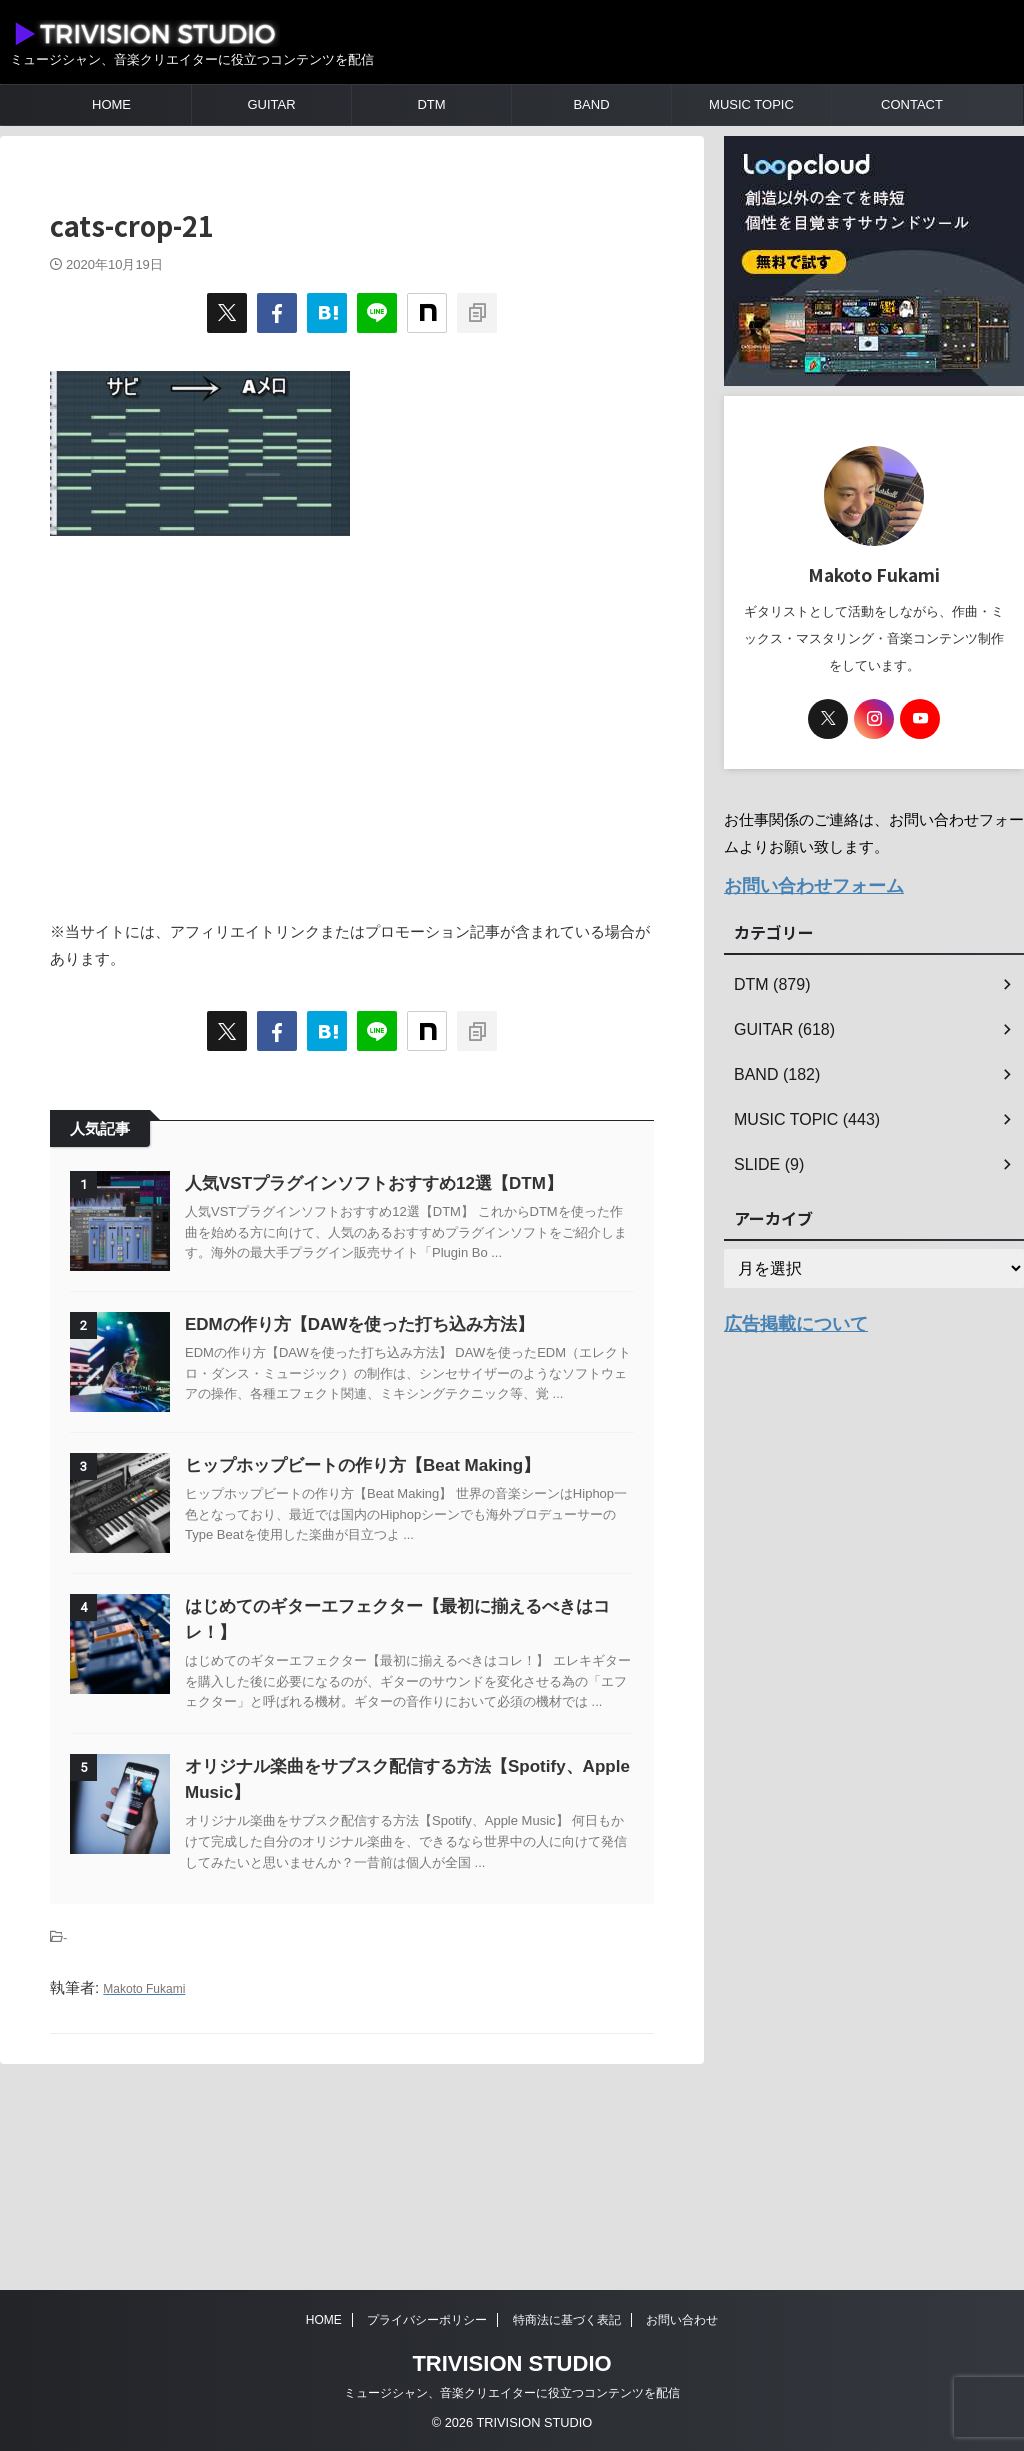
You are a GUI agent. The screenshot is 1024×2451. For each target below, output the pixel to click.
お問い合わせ (682, 2320)
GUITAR (271, 104)
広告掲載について (784, 1316)
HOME (111, 104)
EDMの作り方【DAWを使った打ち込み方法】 (409, 1374)
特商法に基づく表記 (567, 2320)
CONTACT (912, 104)
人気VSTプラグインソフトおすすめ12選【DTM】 (424, 1183)
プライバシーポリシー (427, 2320)
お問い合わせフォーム (799, 883)
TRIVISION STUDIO (511, 2363)
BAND (591, 104)
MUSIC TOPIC (751, 104)
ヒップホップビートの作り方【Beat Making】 (412, 1565)
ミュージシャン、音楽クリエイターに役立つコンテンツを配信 (512, 2393)
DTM (431, 104)
